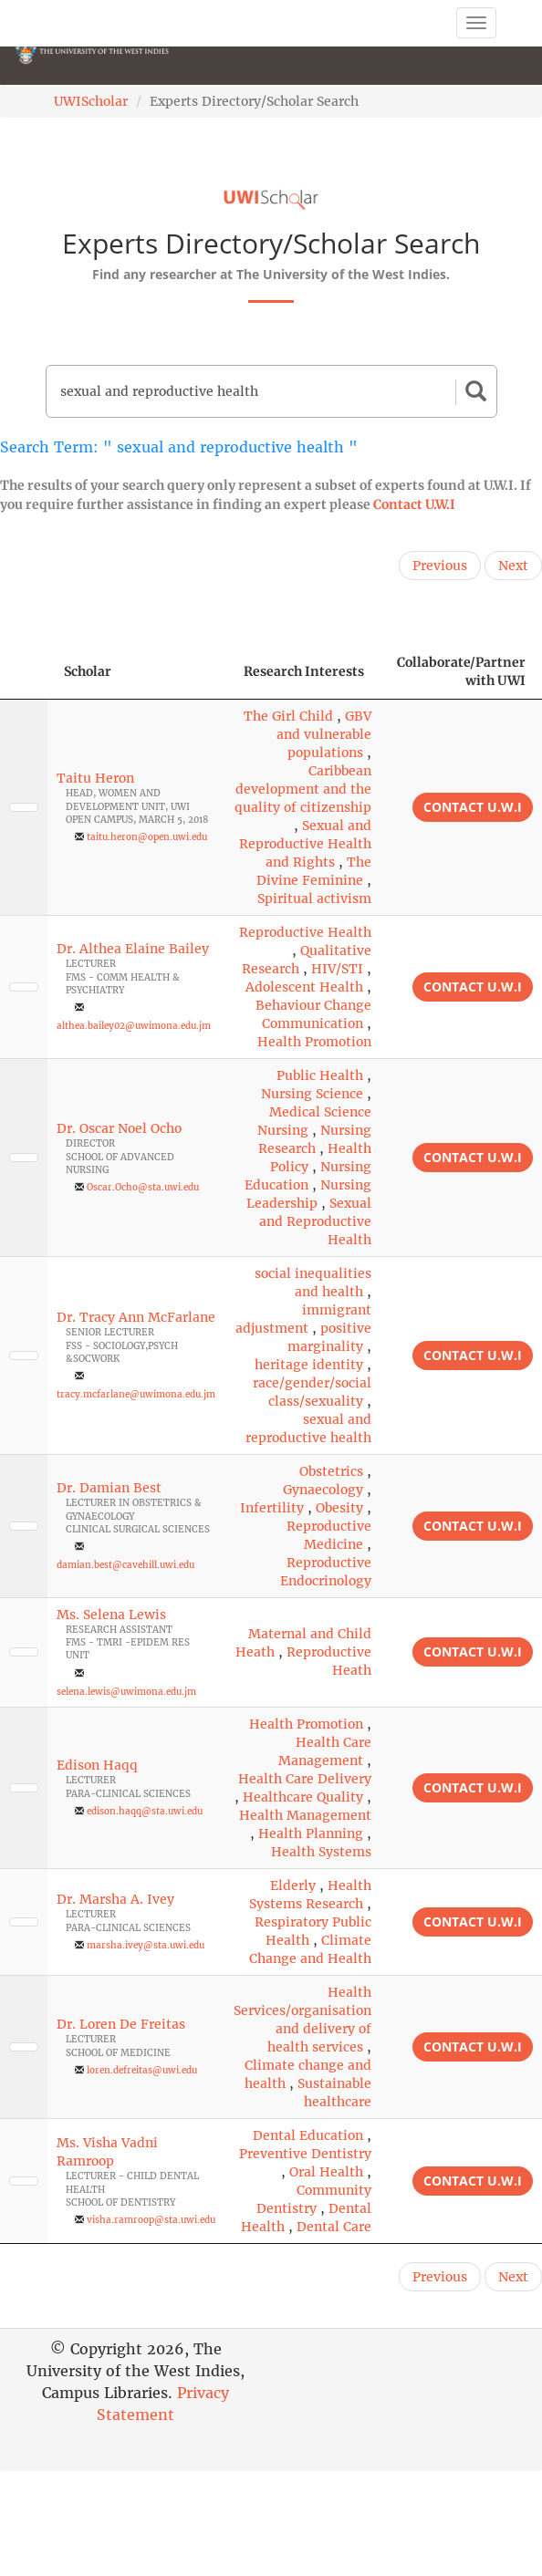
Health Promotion (314, 1042)
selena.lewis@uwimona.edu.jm (126, 1692)
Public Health (319, 1075)
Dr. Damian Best (109, 1488)
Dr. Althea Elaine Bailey (133, 948)
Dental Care (334, 2226)
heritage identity (309, 1364)
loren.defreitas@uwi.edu (142, 2070)
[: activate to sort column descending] (23, 672)
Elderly (293, 1885)
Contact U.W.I (414, 504)
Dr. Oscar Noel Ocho (119, 1128)
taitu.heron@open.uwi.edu (147, 837)
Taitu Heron (95, 778)
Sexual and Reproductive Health (315, 1221)
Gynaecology (323, 1489)
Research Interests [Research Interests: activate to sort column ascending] (304, 671)
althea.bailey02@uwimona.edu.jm (134, 1026)
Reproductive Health (305, 932)
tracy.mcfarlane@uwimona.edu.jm (136, 1394)
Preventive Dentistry (305, 2153)
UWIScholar (91, 101)
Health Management (305, 1815)
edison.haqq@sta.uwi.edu (145, 1811)
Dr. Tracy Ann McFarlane (136, 1317)
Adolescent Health (304, 987)
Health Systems (321, 1852)
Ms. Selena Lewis (111, 1614)
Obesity (339, 1508)
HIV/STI (337, 969)
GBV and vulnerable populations (323, 734)
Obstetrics (331, 1471)
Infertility (272, 1508)
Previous (439, 565)
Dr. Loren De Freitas (121, 2024)
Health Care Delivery (304, 1779)
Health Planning (310, 1833)
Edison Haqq (97, 1765)
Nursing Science (312, 1093)
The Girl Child (288, 716)
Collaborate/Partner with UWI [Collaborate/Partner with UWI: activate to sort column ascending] (461, 671)
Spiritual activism (314, 898)
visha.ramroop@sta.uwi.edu (151, 2220)
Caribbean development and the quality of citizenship (303, 789)
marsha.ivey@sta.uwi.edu (145, 1945)
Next (513, 565)
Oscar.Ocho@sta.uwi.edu (143, 1187)
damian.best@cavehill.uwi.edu (125, 1565)
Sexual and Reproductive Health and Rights (305, 843)
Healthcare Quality (303, 1797)
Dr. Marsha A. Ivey (115, 1899)
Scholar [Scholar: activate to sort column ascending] (87, 671)
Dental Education (308, 2135)
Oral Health (326, 2172)
